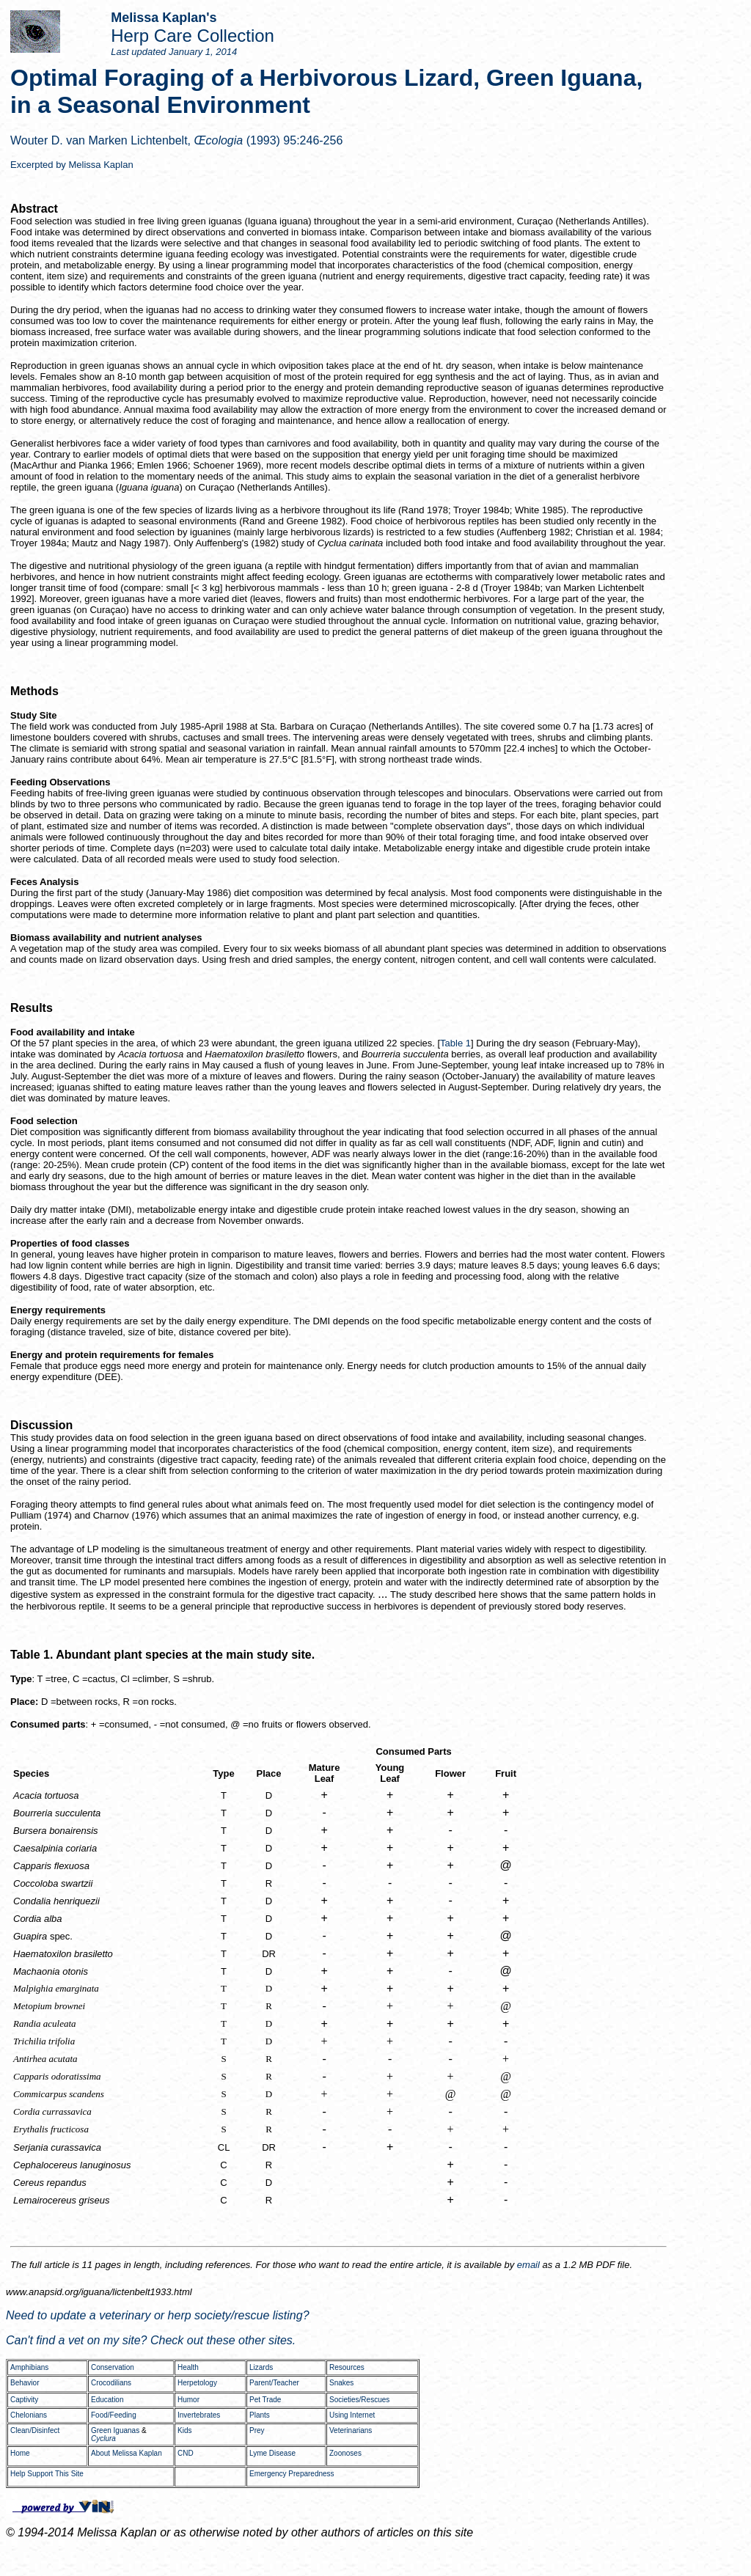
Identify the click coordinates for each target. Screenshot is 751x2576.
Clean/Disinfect (34, 2430)
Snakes (341, 2383)
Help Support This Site (47, 2474)
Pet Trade (265, 2400)
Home (20, 2453)
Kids (184, 2430)
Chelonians (28, 2415)
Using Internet (352, 2415)
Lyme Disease (272, 2453)
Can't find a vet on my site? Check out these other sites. (151, 2340)
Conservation (112, 2367)
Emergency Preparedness (291, 2474)
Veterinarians (350, 2430)
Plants (259, 2415)
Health (188, 2367)
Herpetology (197, 2383)
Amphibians (29, 2367)
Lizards (261, 2367)
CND (185, 2453)
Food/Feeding (113, 2415)
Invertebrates (198, 2415)
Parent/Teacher (274, 2383)
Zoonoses (345, 2453)
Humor (188, 2400)
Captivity (24, 2400)
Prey (257, 2430)
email (528, 2264)
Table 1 (455, 1043)
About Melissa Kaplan (126, 2453)
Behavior (24, 2383)
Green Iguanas (115, 2430)
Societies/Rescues (359, 2400)
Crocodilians (111, 2383)
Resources (346, 2367)
